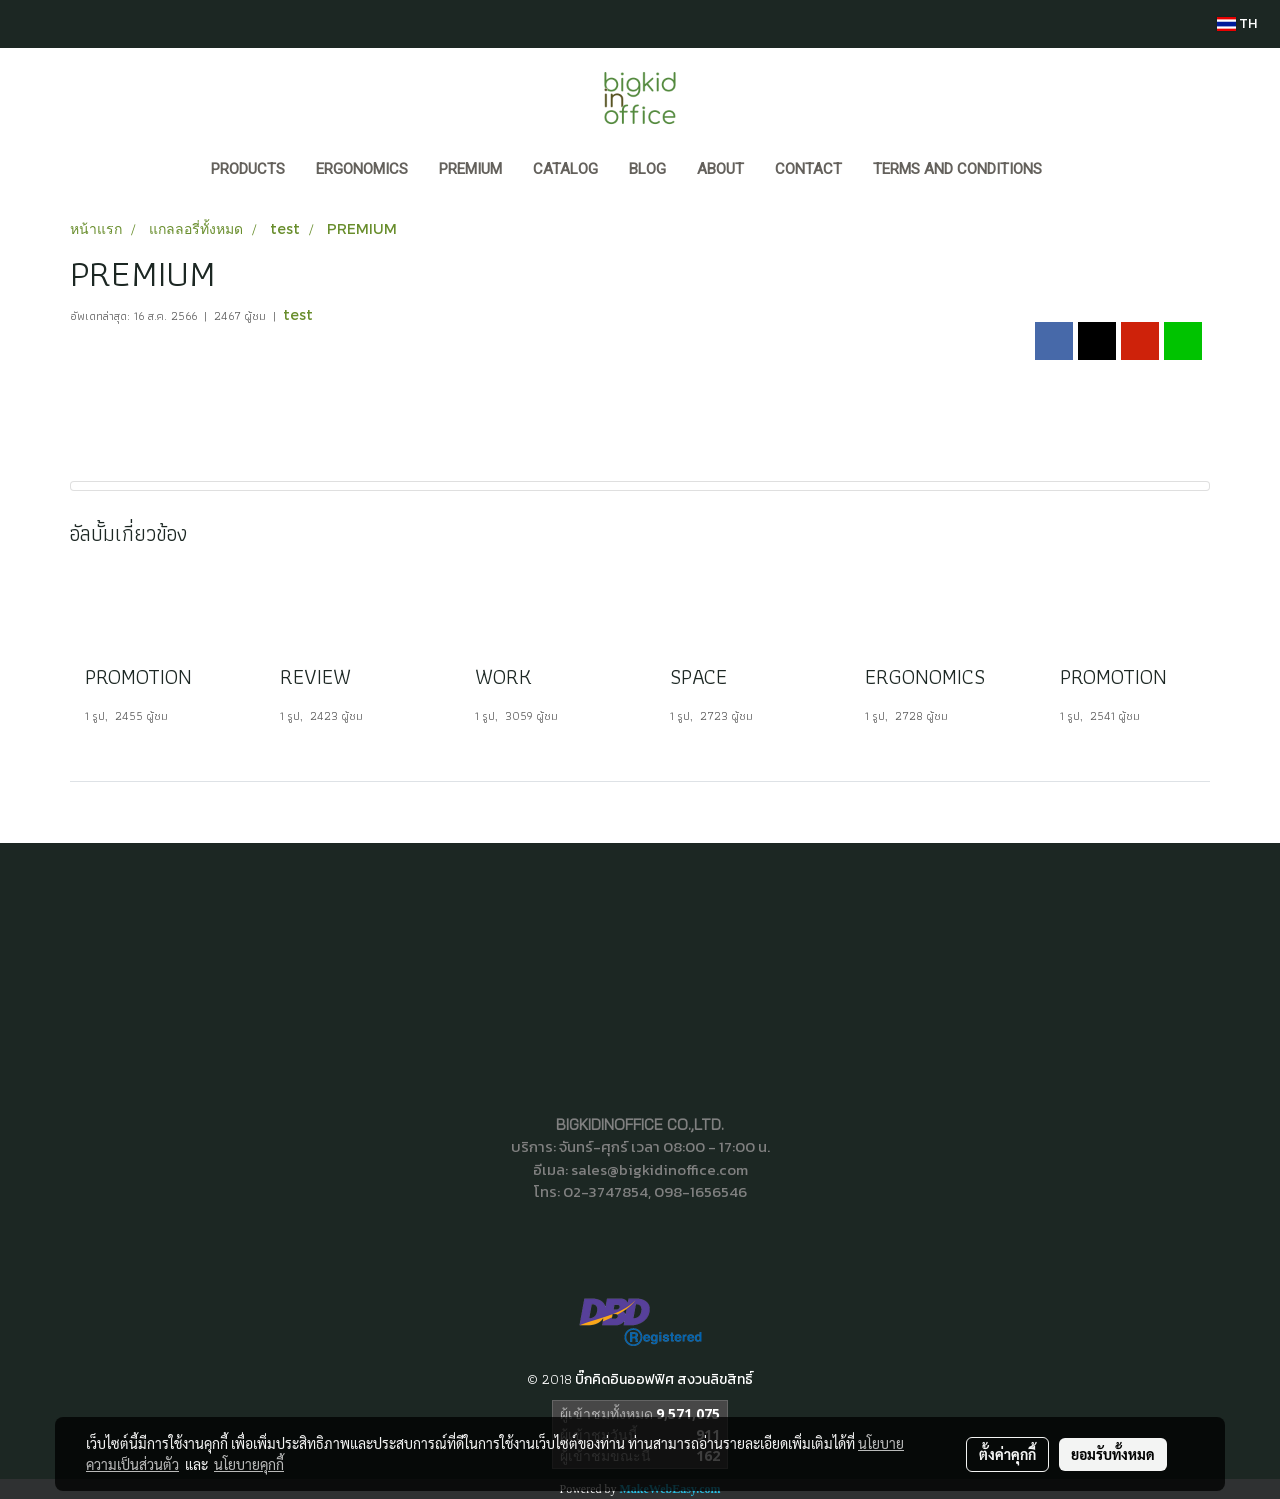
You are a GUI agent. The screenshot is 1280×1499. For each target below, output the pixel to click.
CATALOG (565, 169)
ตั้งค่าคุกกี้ (1007, 1454)
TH (1237, 23)
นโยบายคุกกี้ (249, 1464)
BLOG (647, 169)
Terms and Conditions (957, 169)
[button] (1076, 171)
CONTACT (808, 169)
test (298, 314)
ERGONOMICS (362, 169)
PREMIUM (470, 169)
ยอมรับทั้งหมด (1113, 1454)
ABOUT (720, 169)
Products (248, 169)
